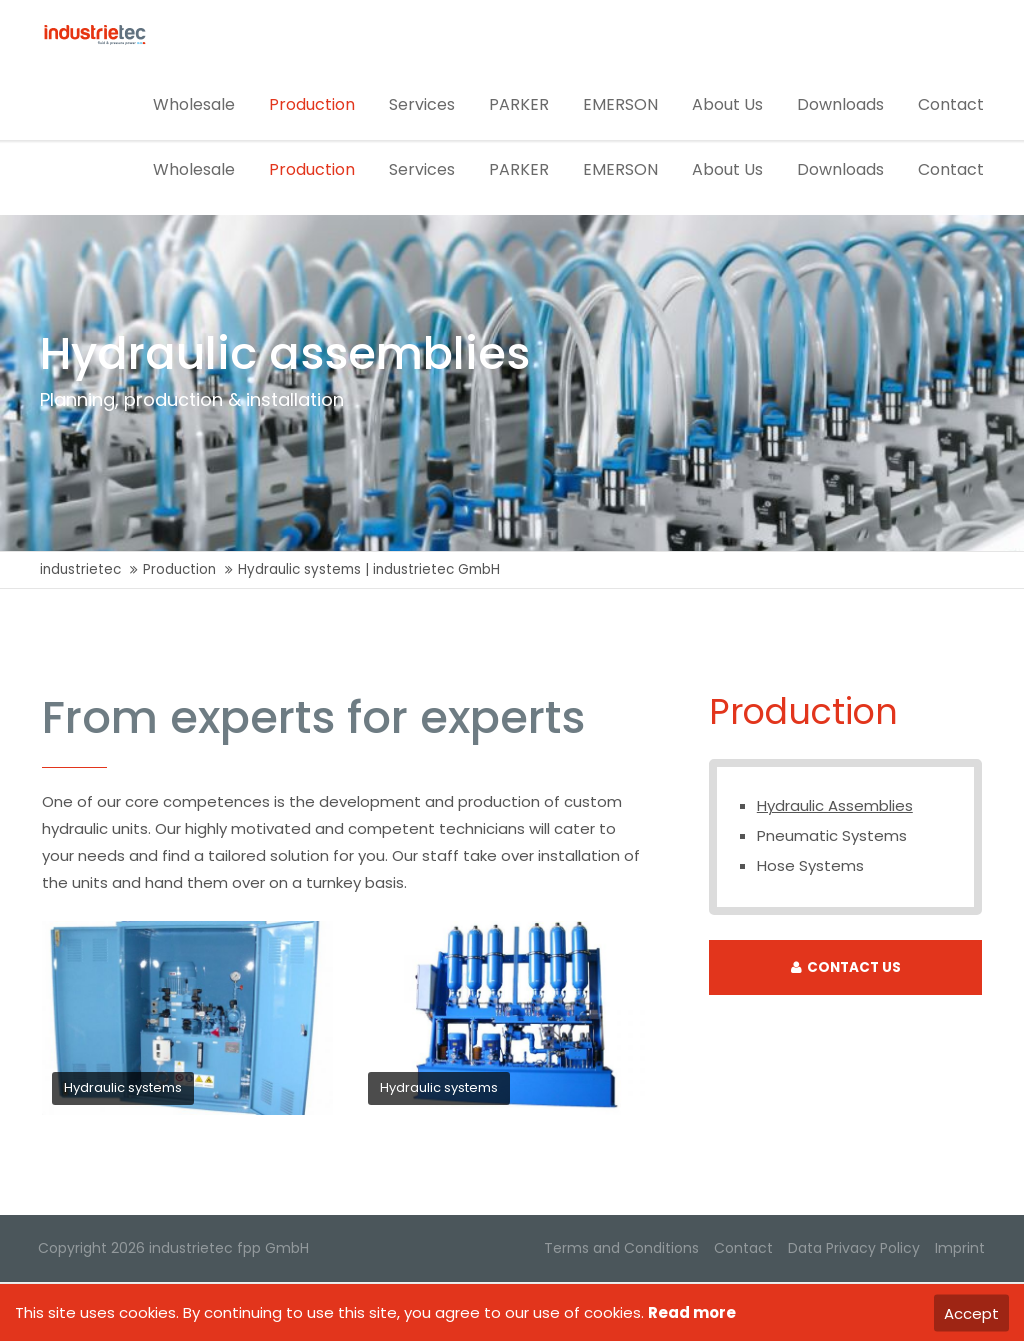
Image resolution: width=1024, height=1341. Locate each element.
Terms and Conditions (620, 1250)
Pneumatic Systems (832, 837)
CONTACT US (846, 969)
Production (179, 571)
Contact (742, 1250)
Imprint (959, 1250)
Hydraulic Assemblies (835, 807)
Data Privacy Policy (853, 1250)
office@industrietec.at (125, 18)
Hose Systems (810, 867)
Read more (692, 1312)
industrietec (80, 571)
